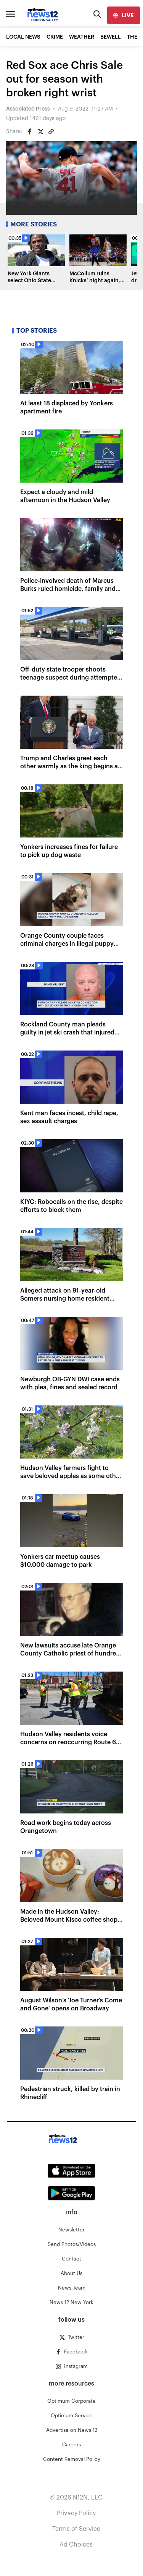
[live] (123, 15)
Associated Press (28, 109)
